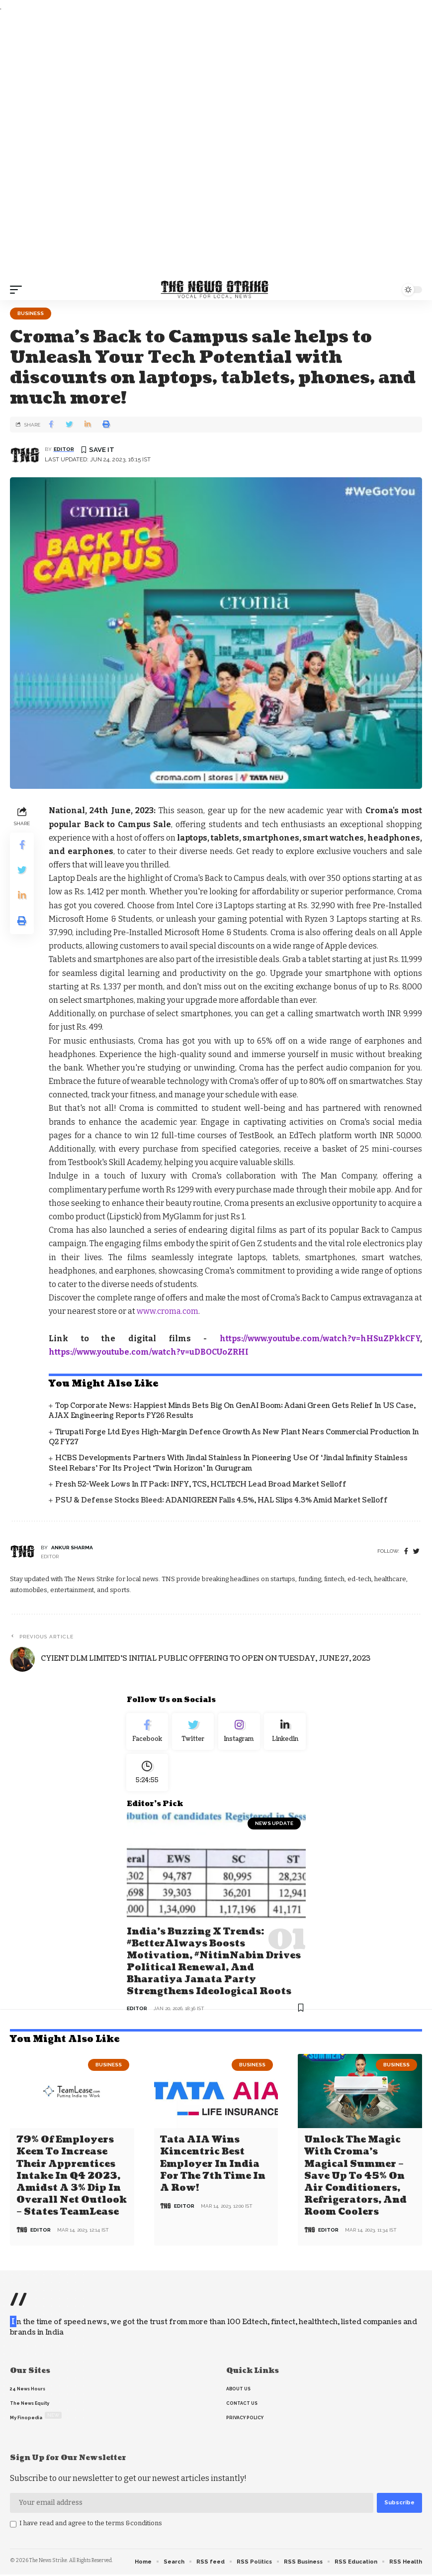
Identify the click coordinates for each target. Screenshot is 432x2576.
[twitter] (416, 1551)
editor (64, 449)
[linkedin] (285, 1733)
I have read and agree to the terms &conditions (90, 2524)
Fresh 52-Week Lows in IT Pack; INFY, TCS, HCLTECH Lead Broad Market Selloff (200, 1484)
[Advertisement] (216, 146)
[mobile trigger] (18, 290)
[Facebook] (406, 1551)
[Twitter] (193, 1733)
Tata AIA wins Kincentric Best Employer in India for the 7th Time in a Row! (212, 2166)
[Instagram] (239, 1733)
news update (274, 1828)
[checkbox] (13, 2525)
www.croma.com (167, 1311)
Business (30, 313)
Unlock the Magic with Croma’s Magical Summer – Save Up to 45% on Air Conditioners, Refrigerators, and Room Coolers (355, 2178)
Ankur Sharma (72, 1547)
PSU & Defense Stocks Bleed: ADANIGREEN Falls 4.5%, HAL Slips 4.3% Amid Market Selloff (221, 1500)
